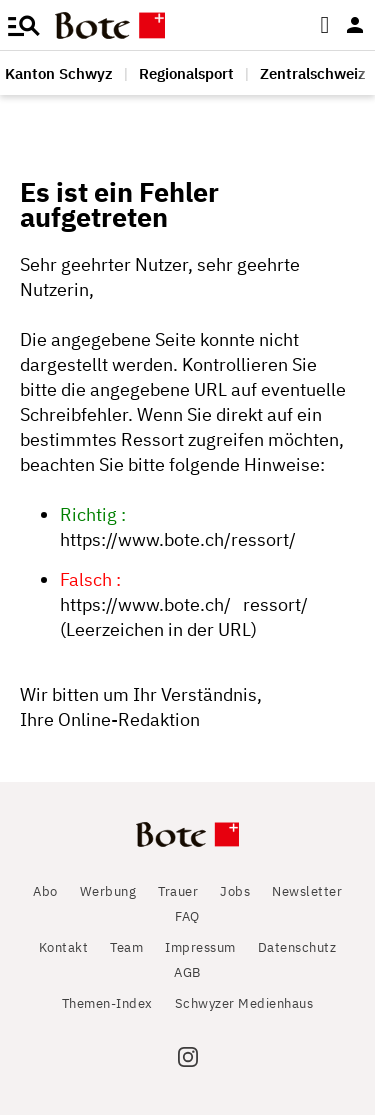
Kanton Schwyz (59, 73)
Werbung (108, 891)
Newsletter (307, 891)
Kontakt (64, 947)
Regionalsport (186, 73)
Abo (45, 891)
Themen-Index (107, 1003)
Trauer (178, 891)
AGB (187, 972)
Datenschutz (297, 947)
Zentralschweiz (313, 73)
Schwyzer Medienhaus (244, 1003)
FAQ (187, 916)
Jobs (235, 891)
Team (126, 947)
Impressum (200, 947)
